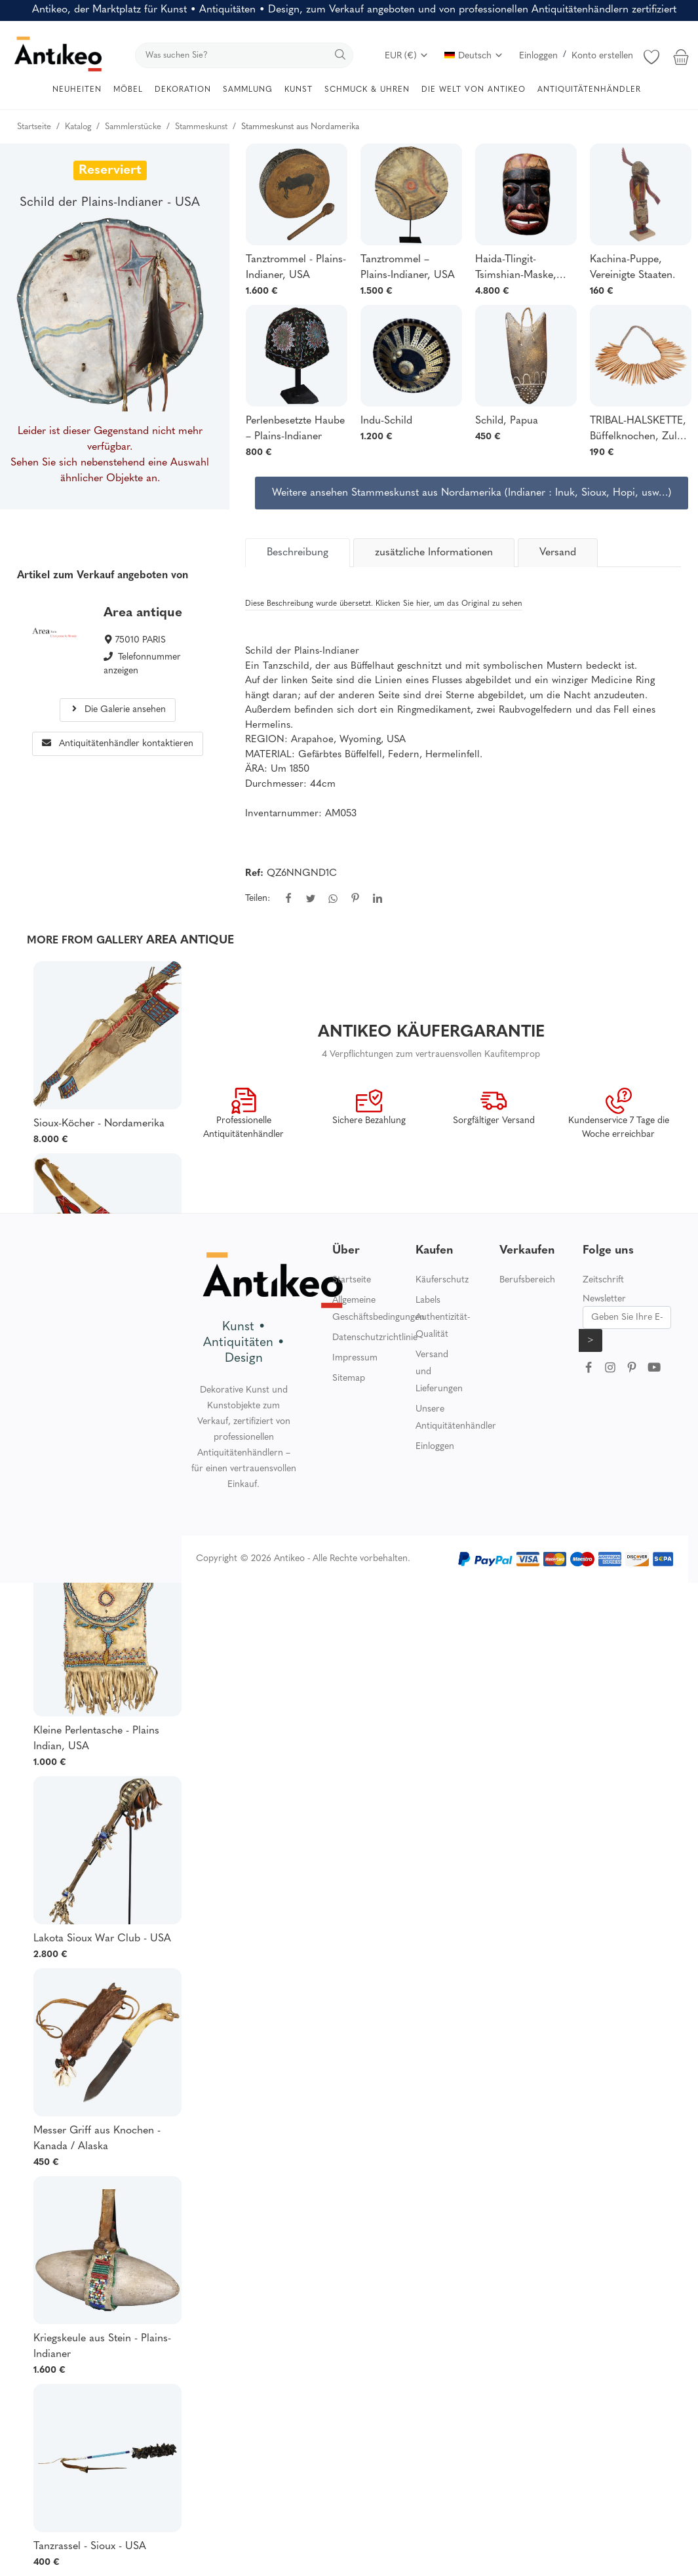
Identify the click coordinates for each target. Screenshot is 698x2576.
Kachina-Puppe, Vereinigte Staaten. (632, 267)
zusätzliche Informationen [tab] (434, 552)
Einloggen (538, 56)
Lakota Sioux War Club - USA (102, 1938)
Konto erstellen (602, 56)
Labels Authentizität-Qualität (443, 1317)
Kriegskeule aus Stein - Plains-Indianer (102, 2346)
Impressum (355, 1358)
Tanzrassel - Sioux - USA (89, 2546)
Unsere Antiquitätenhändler (456, 1417)
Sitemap (348, 1378)
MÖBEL (128, 90)
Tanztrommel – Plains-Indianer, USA (407, 267)
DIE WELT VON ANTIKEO (473, 90)
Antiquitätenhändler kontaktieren (117, 744)
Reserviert (110, 170)
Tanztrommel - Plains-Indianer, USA (296, 267)
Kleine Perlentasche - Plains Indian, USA (96, 1739)
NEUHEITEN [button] (77, 90)
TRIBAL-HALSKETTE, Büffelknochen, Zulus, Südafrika (640, 430)
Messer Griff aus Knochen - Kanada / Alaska (97, 2139)
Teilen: (257, 898)
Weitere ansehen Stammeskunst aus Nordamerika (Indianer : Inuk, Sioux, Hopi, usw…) (471, 493)
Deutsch (473, 56)
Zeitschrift (603, 1280)
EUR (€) (407, 56)
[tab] (297, 552)
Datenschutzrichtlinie (374, 1338)
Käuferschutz (442, 1280)
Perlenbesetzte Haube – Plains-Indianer (295, 429)
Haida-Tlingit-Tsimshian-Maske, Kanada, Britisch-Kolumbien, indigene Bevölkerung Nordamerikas (522, 268)
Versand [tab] (557, 552)
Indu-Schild (386, 421)
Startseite (351, 1280)
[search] (244, 55)
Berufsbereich (527, 1280)
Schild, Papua (506, 421)
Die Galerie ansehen (118, 710)
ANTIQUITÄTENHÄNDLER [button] (589, 90)
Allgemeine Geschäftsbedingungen (378, 1309)
